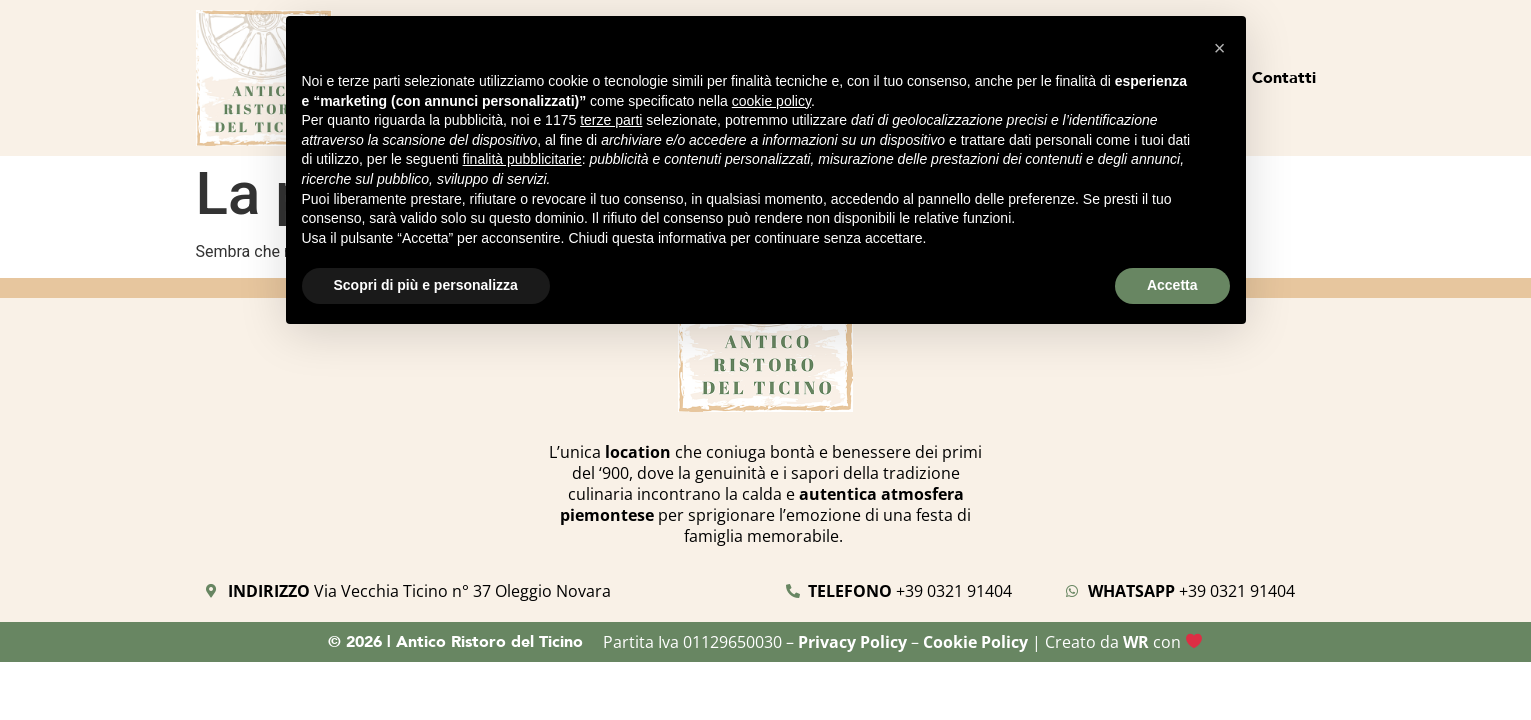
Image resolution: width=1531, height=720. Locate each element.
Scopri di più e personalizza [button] (426, 285)
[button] (1220, 48)
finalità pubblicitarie (522, 159)
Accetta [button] (1172, 285)
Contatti (1284, 77)
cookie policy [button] (771, 101)
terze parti (611, 120)
